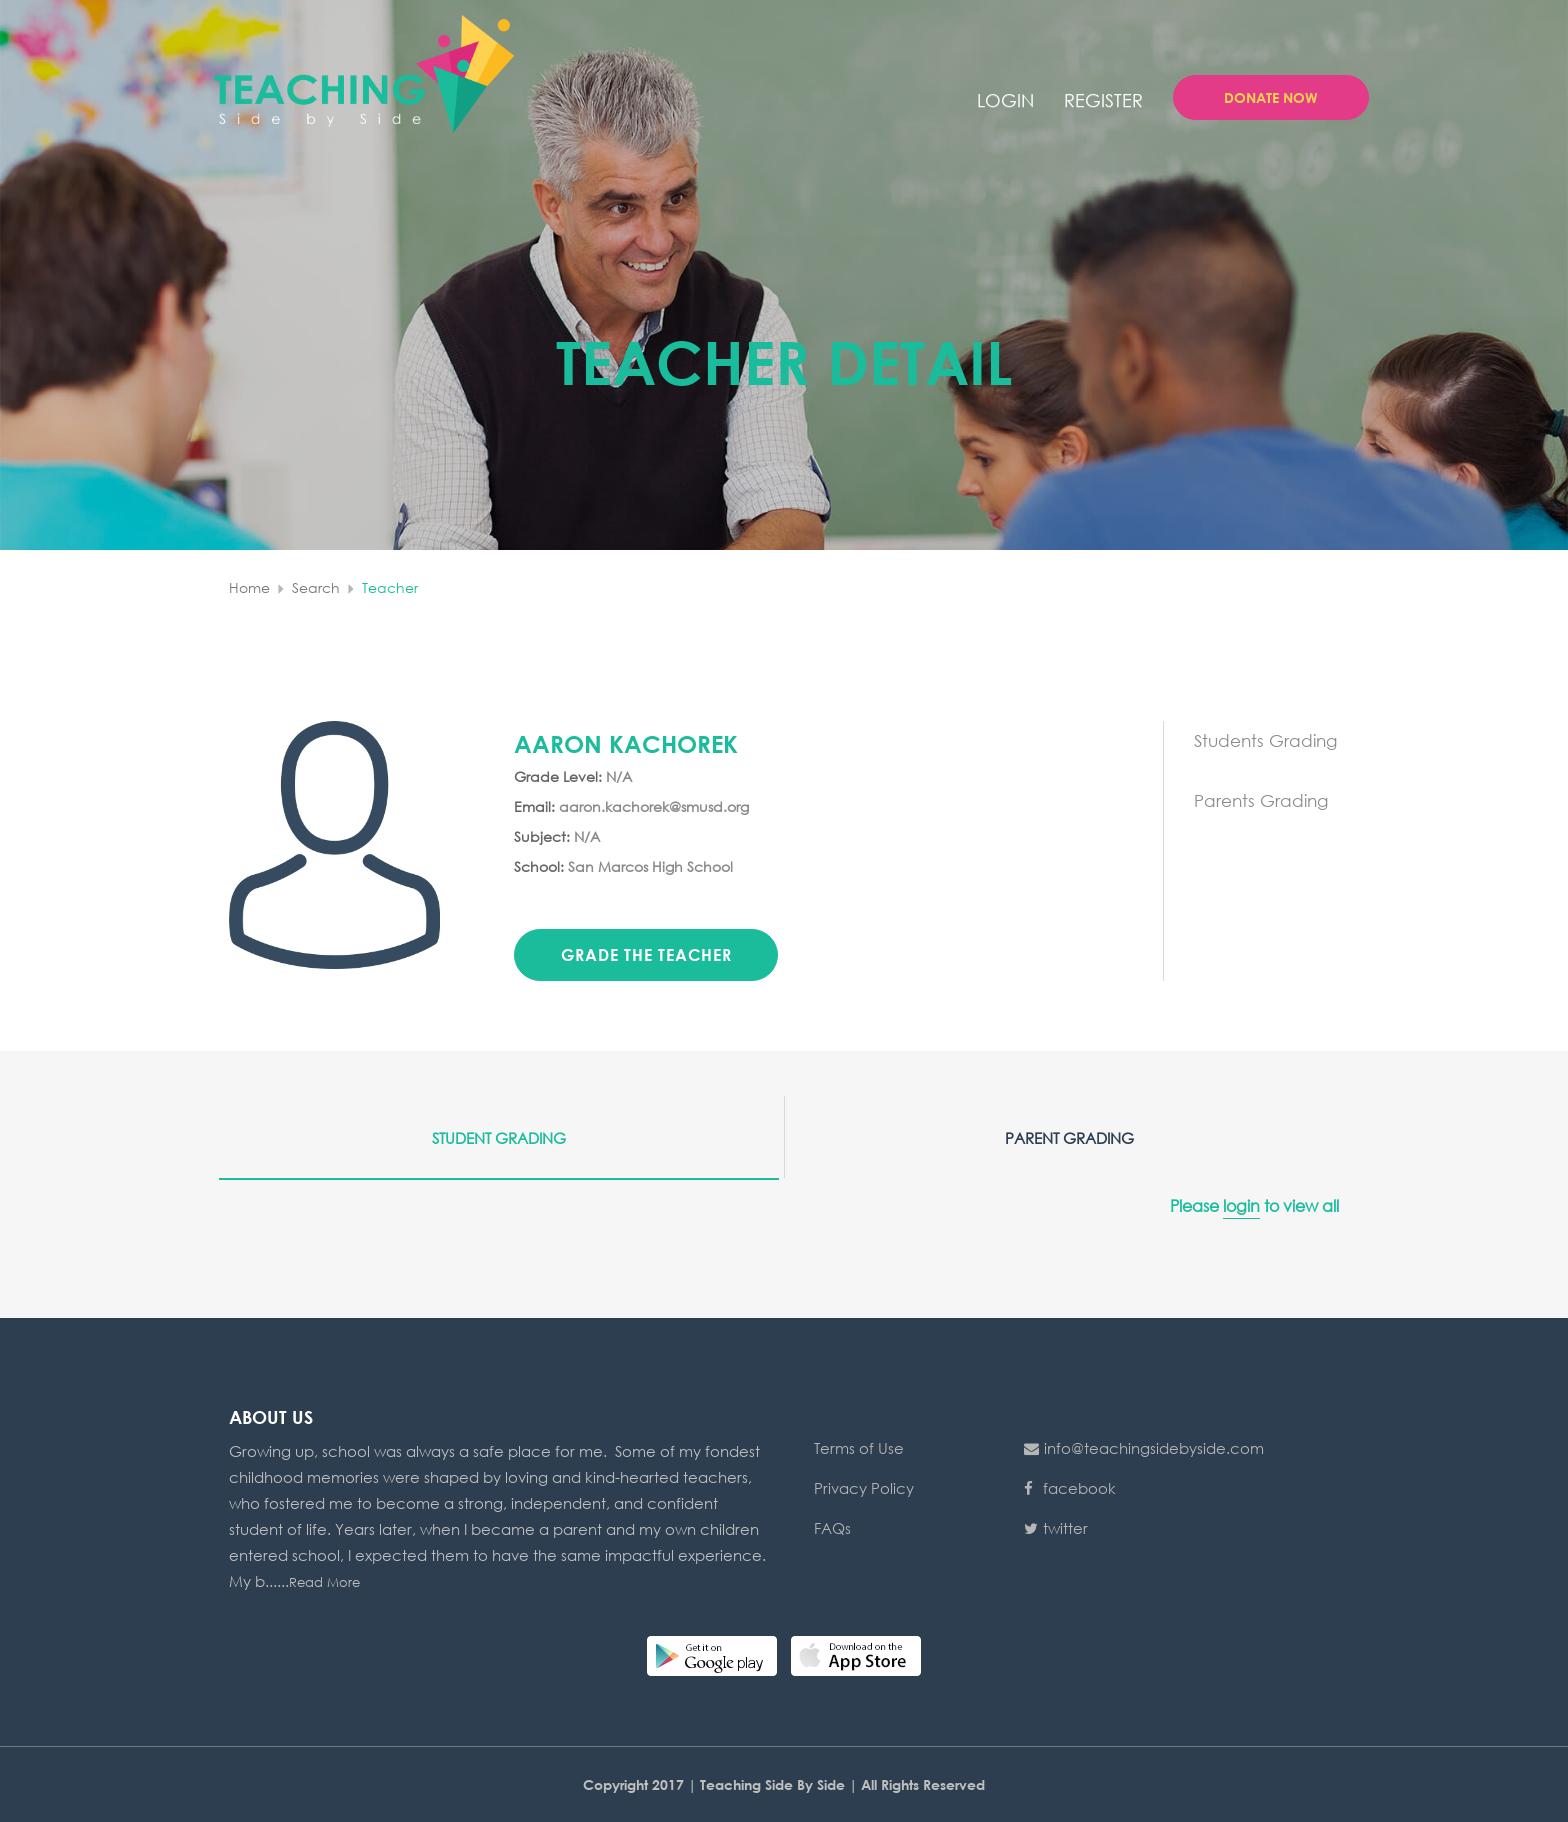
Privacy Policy (864, 1488)
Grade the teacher (646, 954)
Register (1103, 100)
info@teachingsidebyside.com (1144, 1448)
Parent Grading (1069, 1138)
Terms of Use (859, 1448)
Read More (324, 1582)
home (249, 587)
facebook (1070, 1488)
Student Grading (499, 1138)
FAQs (832, 1528)
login (1005, 100)
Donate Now (1271, 97)
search (316, 587)
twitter (1056, 1528)
